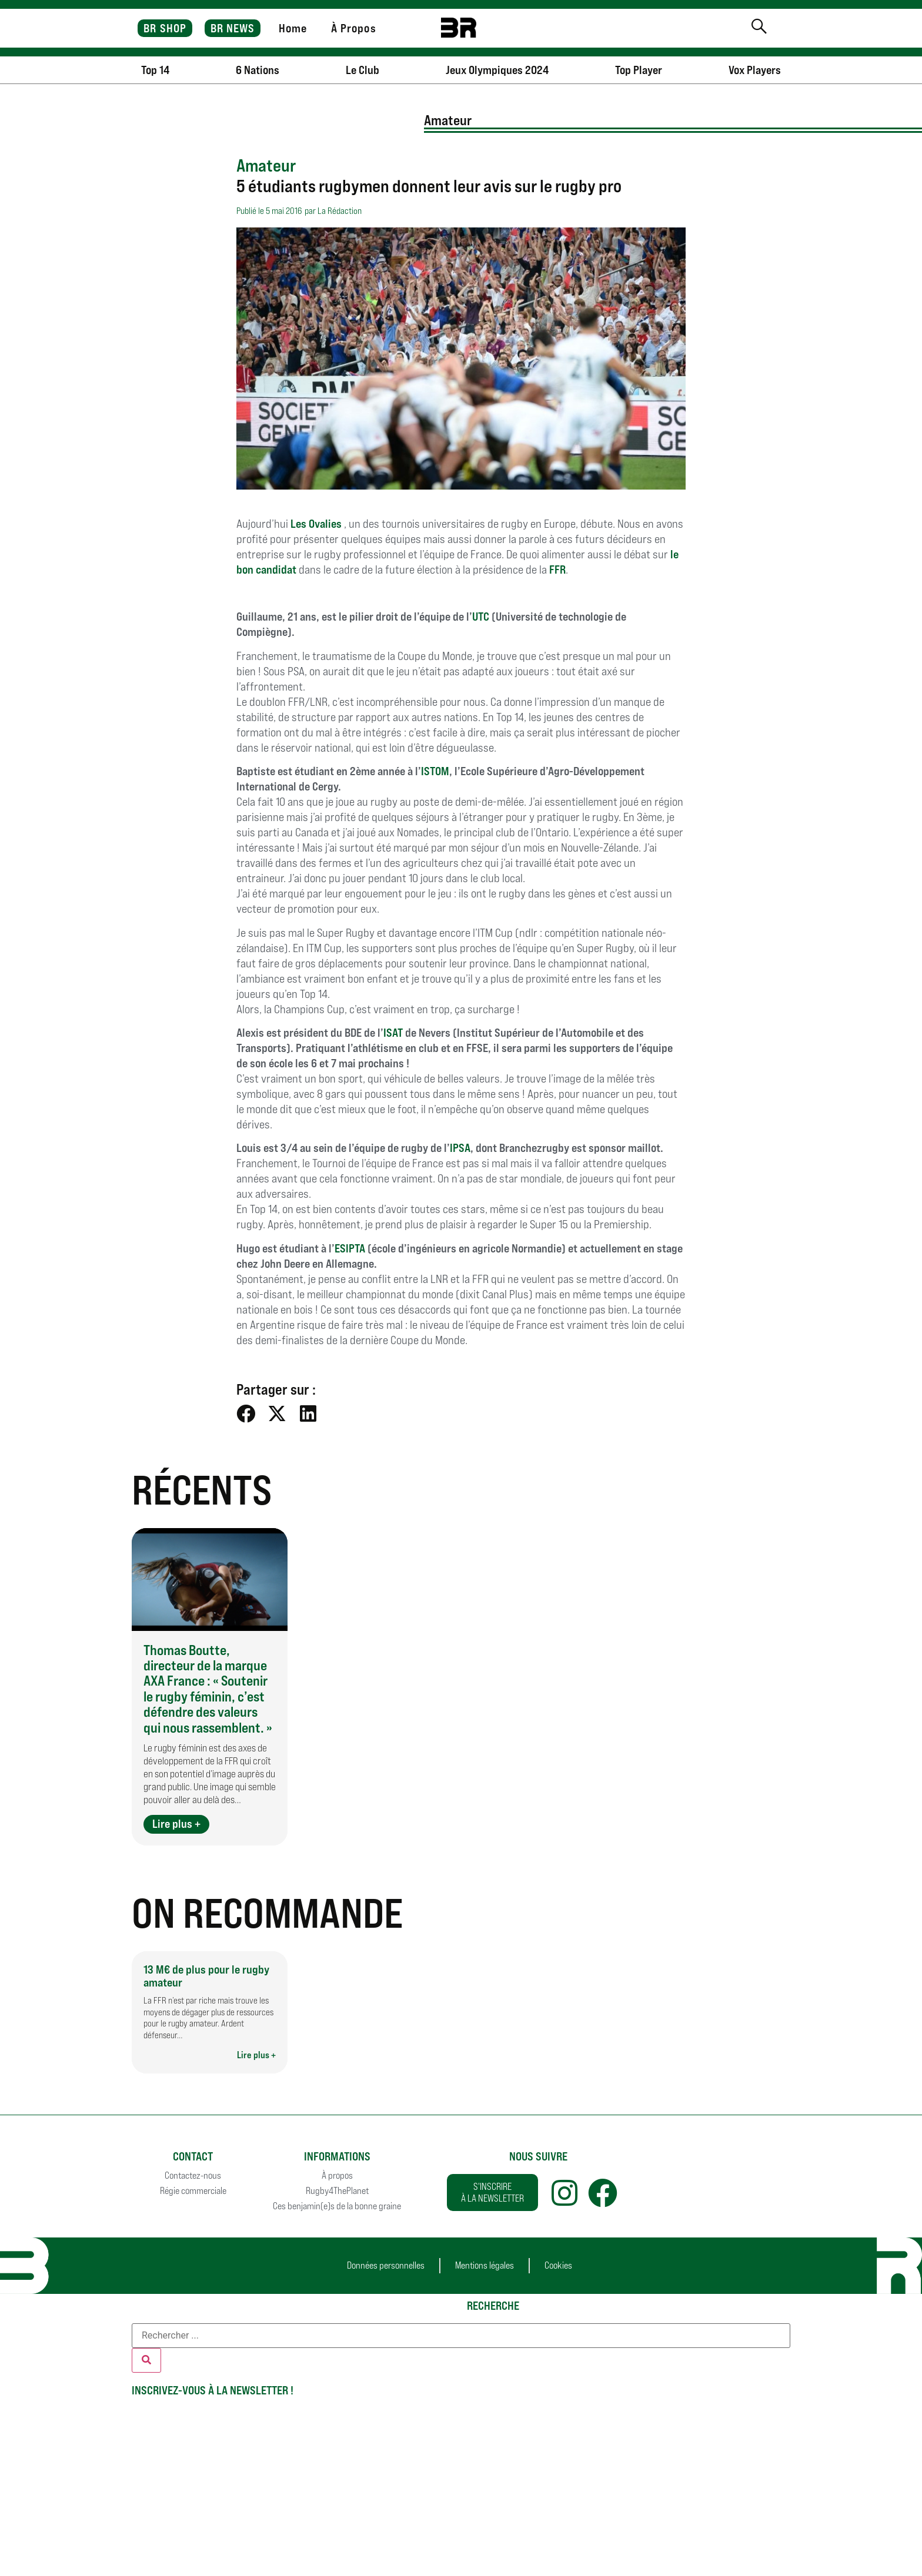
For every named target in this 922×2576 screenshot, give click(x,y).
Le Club (362, 70)
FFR (557, 569)
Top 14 (155, 70)
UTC (482, 616)
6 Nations (257, 70)
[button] (246, 1413)
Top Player (638, 70)
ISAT (393, 1033)
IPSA (460, 1148)
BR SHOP (164, 28)
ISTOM (435, 771)
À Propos (353, 28)
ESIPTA (350, 1248)
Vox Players (755, 70)
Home (293, 28)
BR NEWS (233, 28)
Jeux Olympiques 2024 (497, 70)
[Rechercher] (146, 2360)
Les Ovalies (317, 524)
